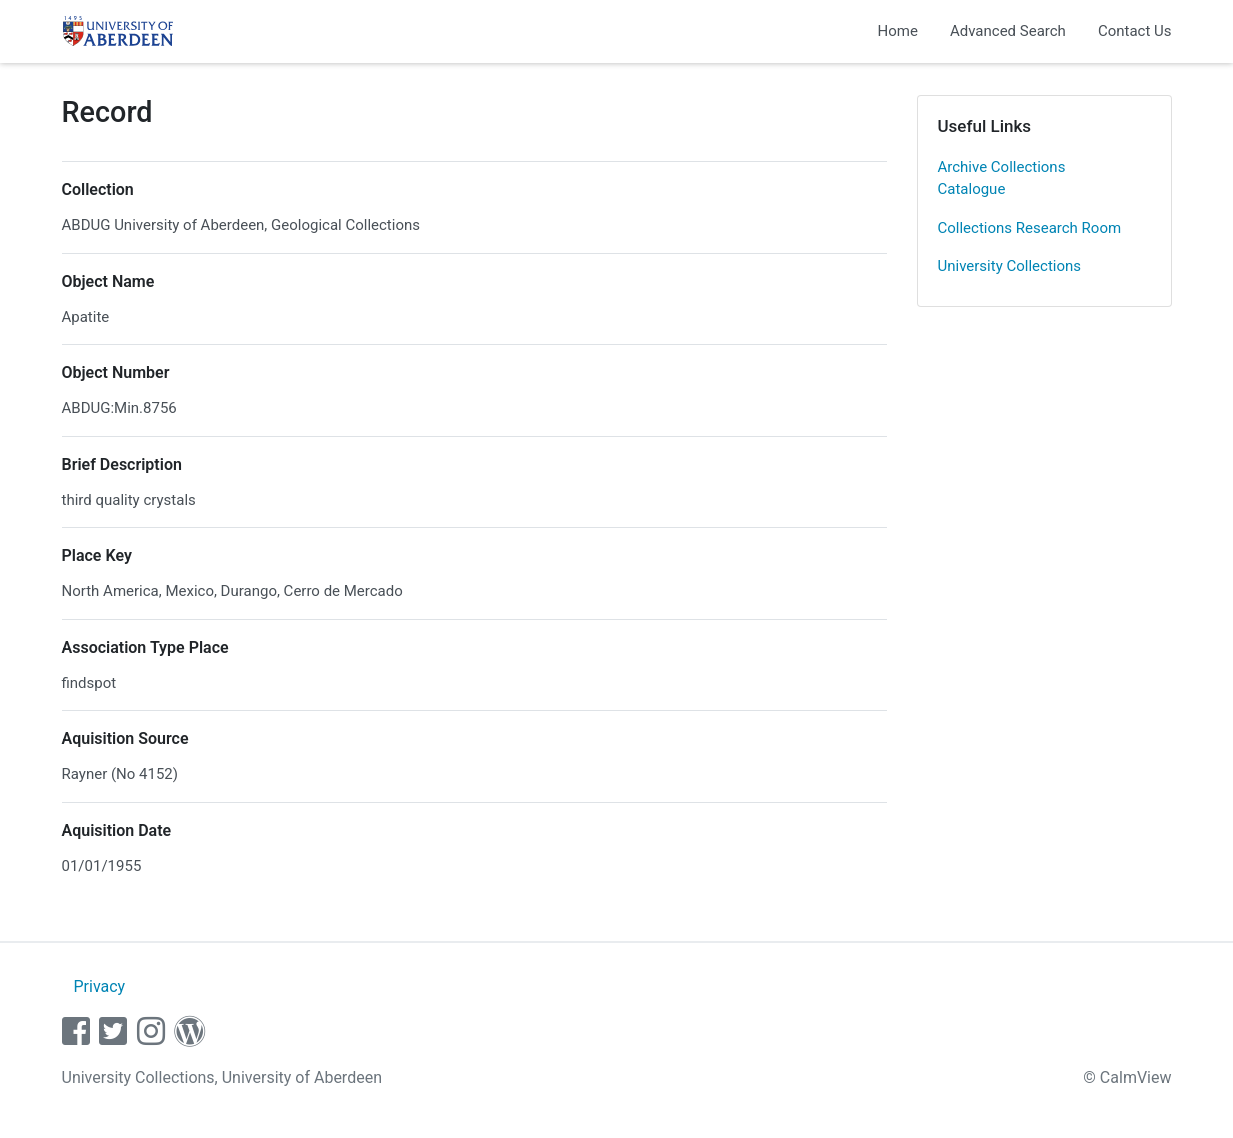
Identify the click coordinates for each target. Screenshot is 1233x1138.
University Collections (1010, 266)
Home (898, 31)
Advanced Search (1008, 31)
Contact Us (1135, 31)
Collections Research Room (1030, 228)
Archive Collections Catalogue (1002, 178)
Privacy (99, 986)
